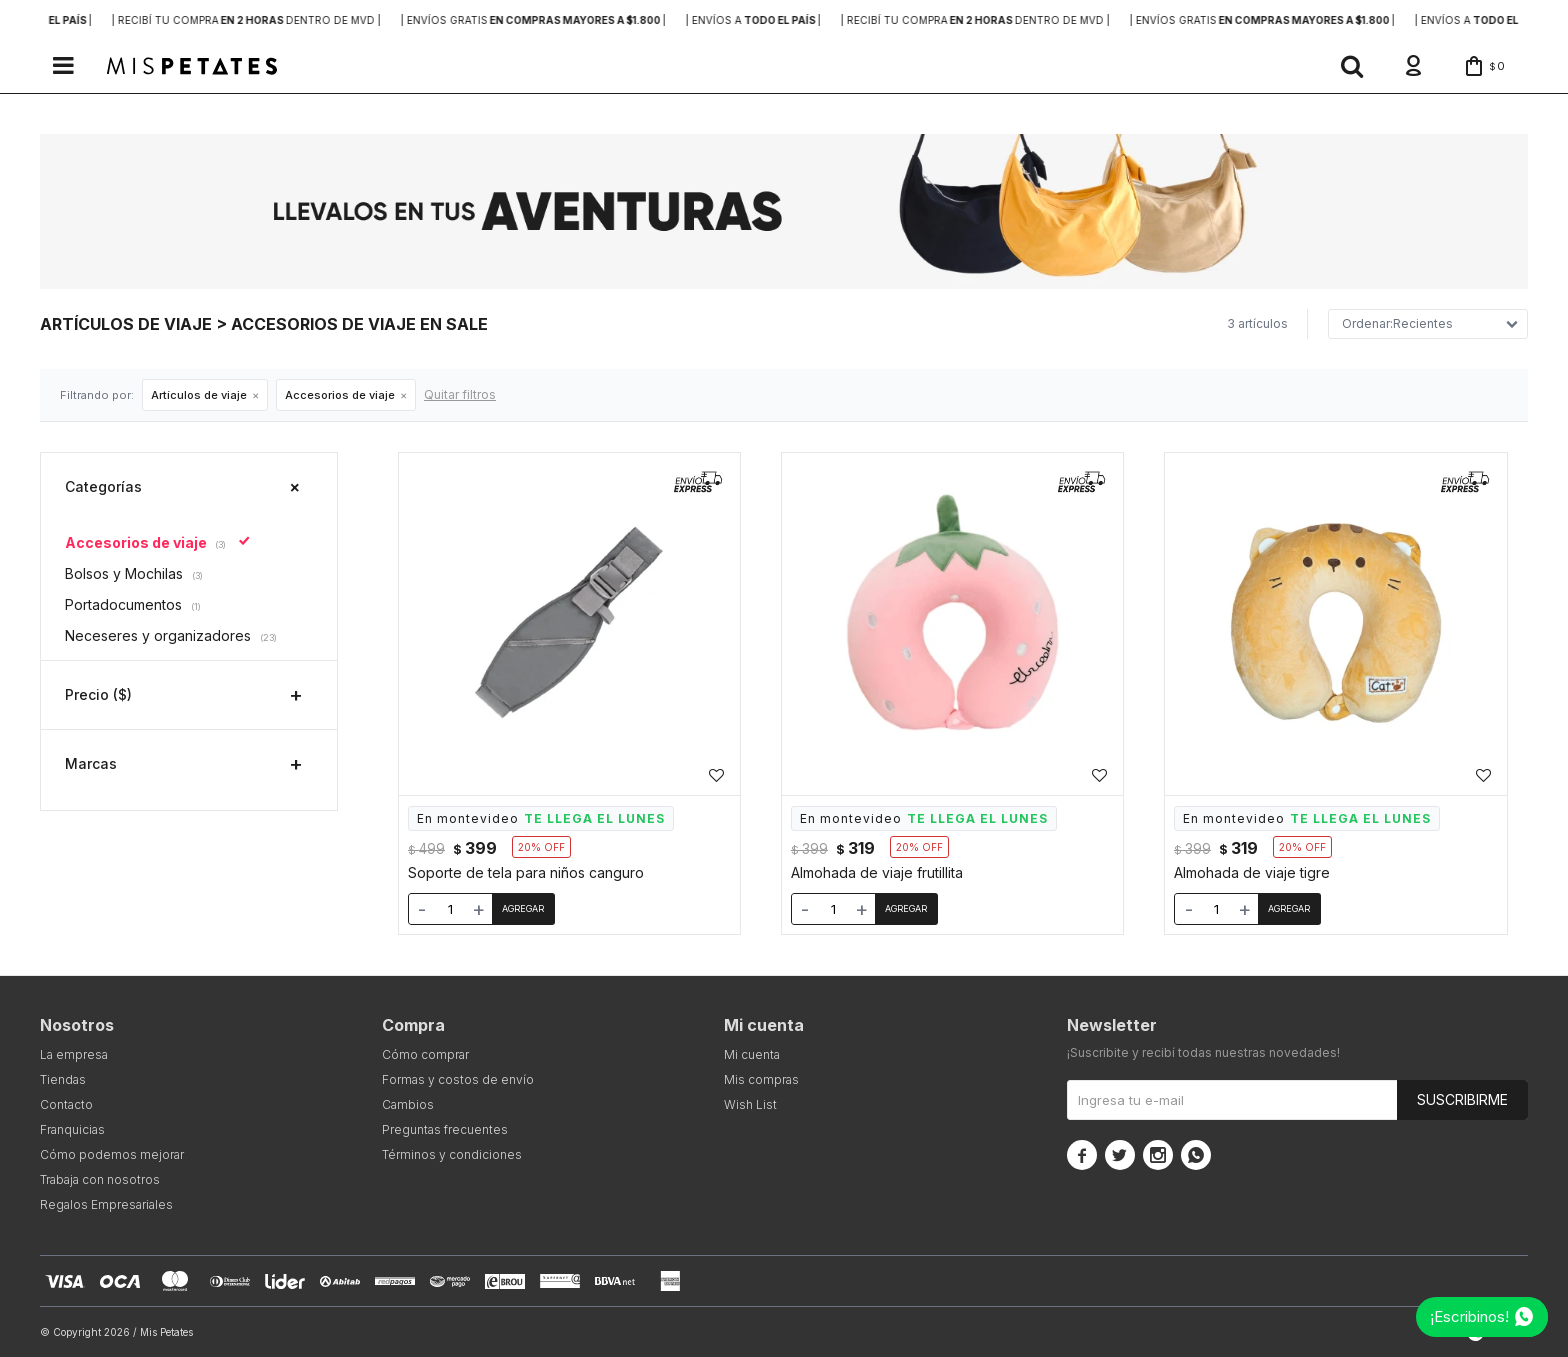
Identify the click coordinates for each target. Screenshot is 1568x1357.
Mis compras (761, 1079)
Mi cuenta (752, 1054)
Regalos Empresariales (106, 1204)
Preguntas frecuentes (445, 1129)
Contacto (66, 1104)
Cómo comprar (425, 1054)
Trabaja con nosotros (100, 1179)
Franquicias (72, 1129)
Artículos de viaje (199, 395)
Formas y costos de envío (458, 1079)
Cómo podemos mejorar (112, 1154)
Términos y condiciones (452, 1154)
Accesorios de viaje (340, 395)
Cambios (408, 1104)
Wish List (750, 1104)
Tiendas (63, 1079)
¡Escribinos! (1469, 1316)
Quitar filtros (460, 394)
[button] (1352, 66)
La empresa (74, 1054)
